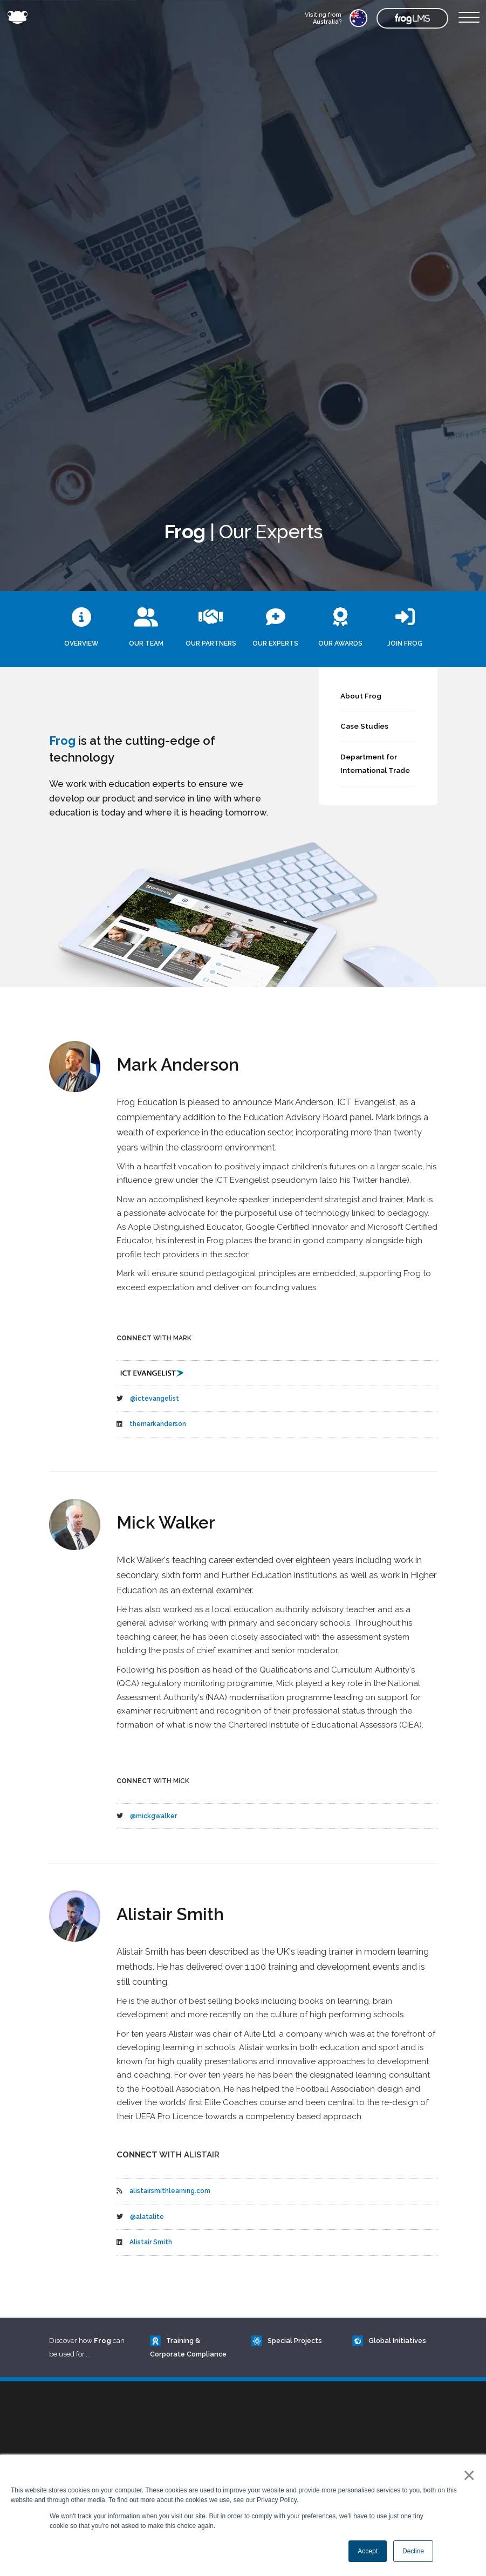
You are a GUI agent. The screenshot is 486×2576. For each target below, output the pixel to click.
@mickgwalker (153, 1816)
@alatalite (147, 2217)
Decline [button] (413, 2551)
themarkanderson (157, 1424)
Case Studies (364, 726)
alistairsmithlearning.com (169, 2191)
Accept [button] (368, 2551)
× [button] (467, 2475)
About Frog (360, 695)
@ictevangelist (154, 1398)
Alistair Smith (150, 2242)
